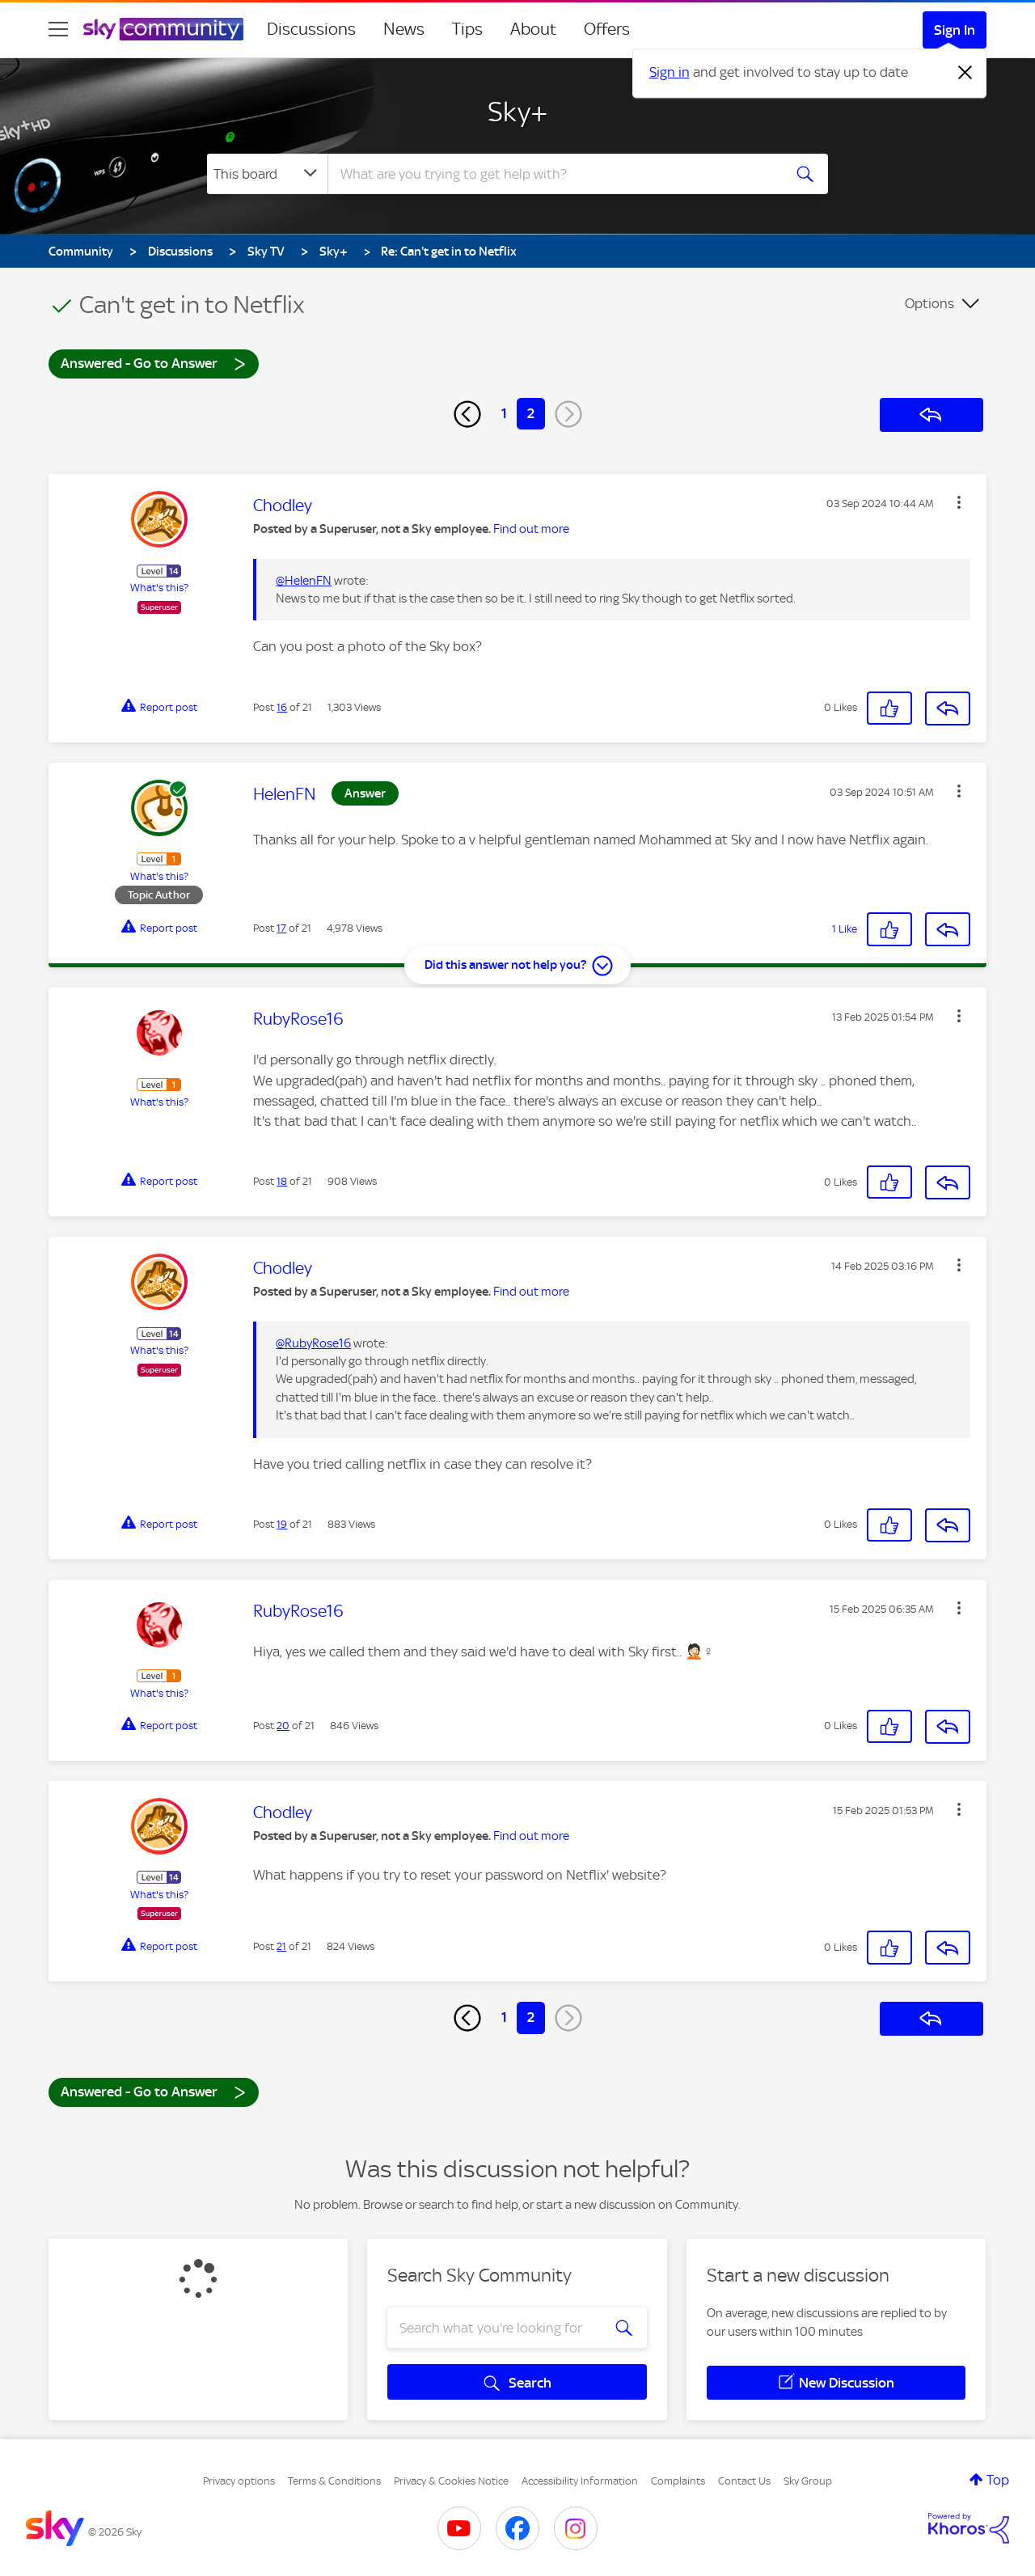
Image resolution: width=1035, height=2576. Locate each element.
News (404, 29)
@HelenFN (304, 580)
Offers (607, 29)
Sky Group (808, 2481)
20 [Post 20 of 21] (283, 1725)
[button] (959, 502)
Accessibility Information (580, 2481)
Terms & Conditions (334, 2481)
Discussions (311, 29)
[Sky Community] (163, 29)
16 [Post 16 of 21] (282, 707)
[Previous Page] (467, 414)
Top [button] (997, 2480)
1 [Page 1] (504, 413)
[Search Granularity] (267, 174)
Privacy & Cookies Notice (451, 2481)
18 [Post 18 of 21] (282, 1181)
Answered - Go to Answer (154, 362)
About (533, 29)
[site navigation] (58, 29)
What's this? (159, 588)
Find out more (531, 529)
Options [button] (929, 303)
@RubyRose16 (313, 1343)
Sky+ (518, 111)
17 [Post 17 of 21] (281, 928)
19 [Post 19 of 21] (282, 1524)
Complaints (678, 2481)
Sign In (954, 30)
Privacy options (239, 2481)
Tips (467, 29)
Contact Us (744, 2481)
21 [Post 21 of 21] (281, 1946)
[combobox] (553, 174)
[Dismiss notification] (965, 73)
